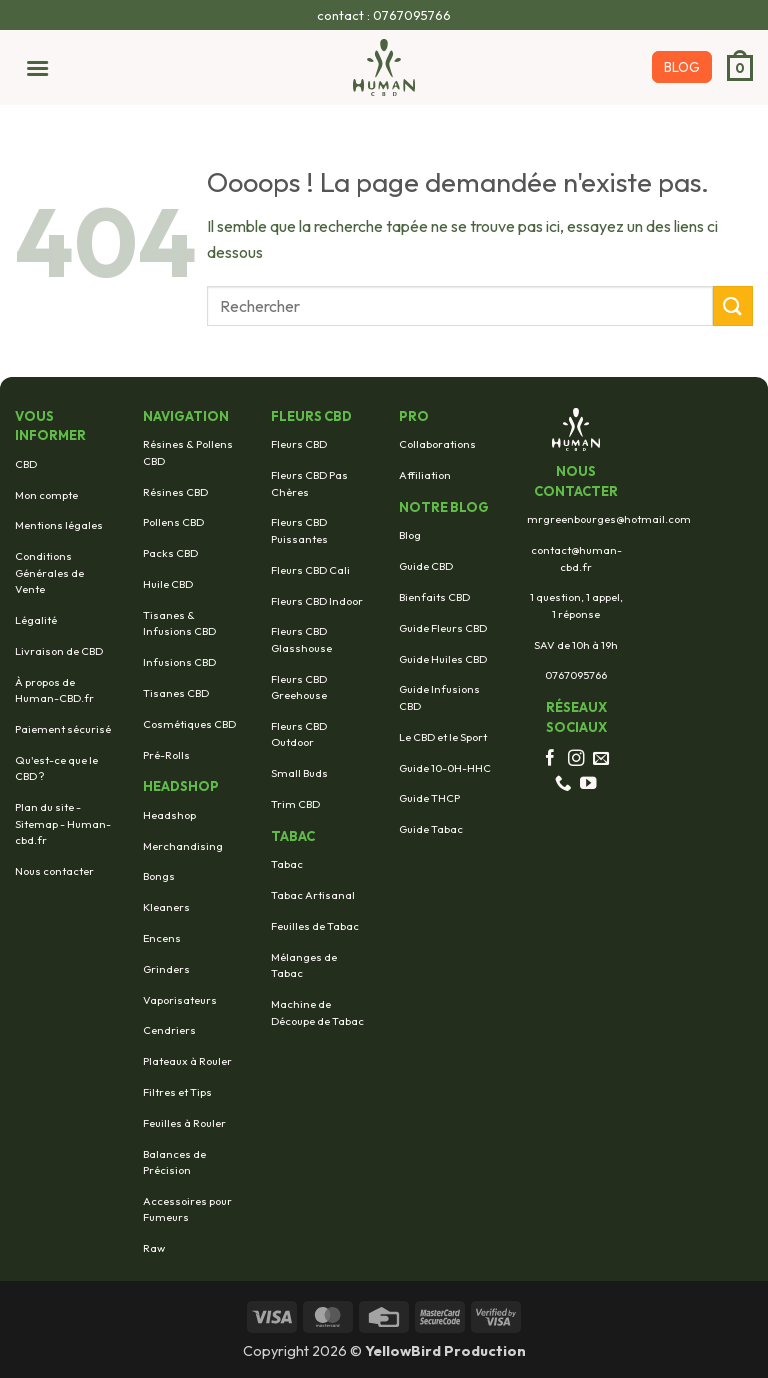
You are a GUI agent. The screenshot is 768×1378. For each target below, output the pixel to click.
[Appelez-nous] (563, 784)
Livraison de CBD (59, 651)
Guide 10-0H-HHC (445, 768)
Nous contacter (54, 871)
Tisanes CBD (176, 693)
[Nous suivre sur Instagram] (576, 759)
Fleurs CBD (299, 444)
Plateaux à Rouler (187, 1061)
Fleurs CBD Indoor (317, 601)
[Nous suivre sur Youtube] (588, 784)
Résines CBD (175, 492)
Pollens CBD (173, 522)
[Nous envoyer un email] (601, 759)
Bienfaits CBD (434, 597)
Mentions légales (59, 525)
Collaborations (437, 444)
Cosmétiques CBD (189, 724)
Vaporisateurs (180, 1000)
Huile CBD (168, 584)
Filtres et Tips (177, 1092)
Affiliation (425, 475)
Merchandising (183, 846)
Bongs (159, 876)
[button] (32, 67)
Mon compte (46, 495)
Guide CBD (426, 566)
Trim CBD (295, 804)
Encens (162, 938)
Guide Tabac (431, 829)
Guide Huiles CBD (443, 659)
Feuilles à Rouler (184, 1123)
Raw (154, 1248)
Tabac (287, 864)
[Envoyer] (733, 305)
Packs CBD (170, 553)
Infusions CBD (179, 662)
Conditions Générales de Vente (49, 572)
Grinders (166, 969)
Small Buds (299, 773)
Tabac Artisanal (313, 895)
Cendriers (169, 1030)
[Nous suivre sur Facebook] (550, 759)
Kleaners (166, 907)
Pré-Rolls (166, 755)
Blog (410, 535)
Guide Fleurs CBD (443, 628)
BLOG (682, 67)
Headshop (169, 815)
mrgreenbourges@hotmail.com (609, 519)
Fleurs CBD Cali (310, 570)
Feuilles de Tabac (315, 926)
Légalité (36, 620)
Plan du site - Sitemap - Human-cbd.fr (63, 823)
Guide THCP (429, 798)
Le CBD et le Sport (443, 737)
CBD (26, 464)
